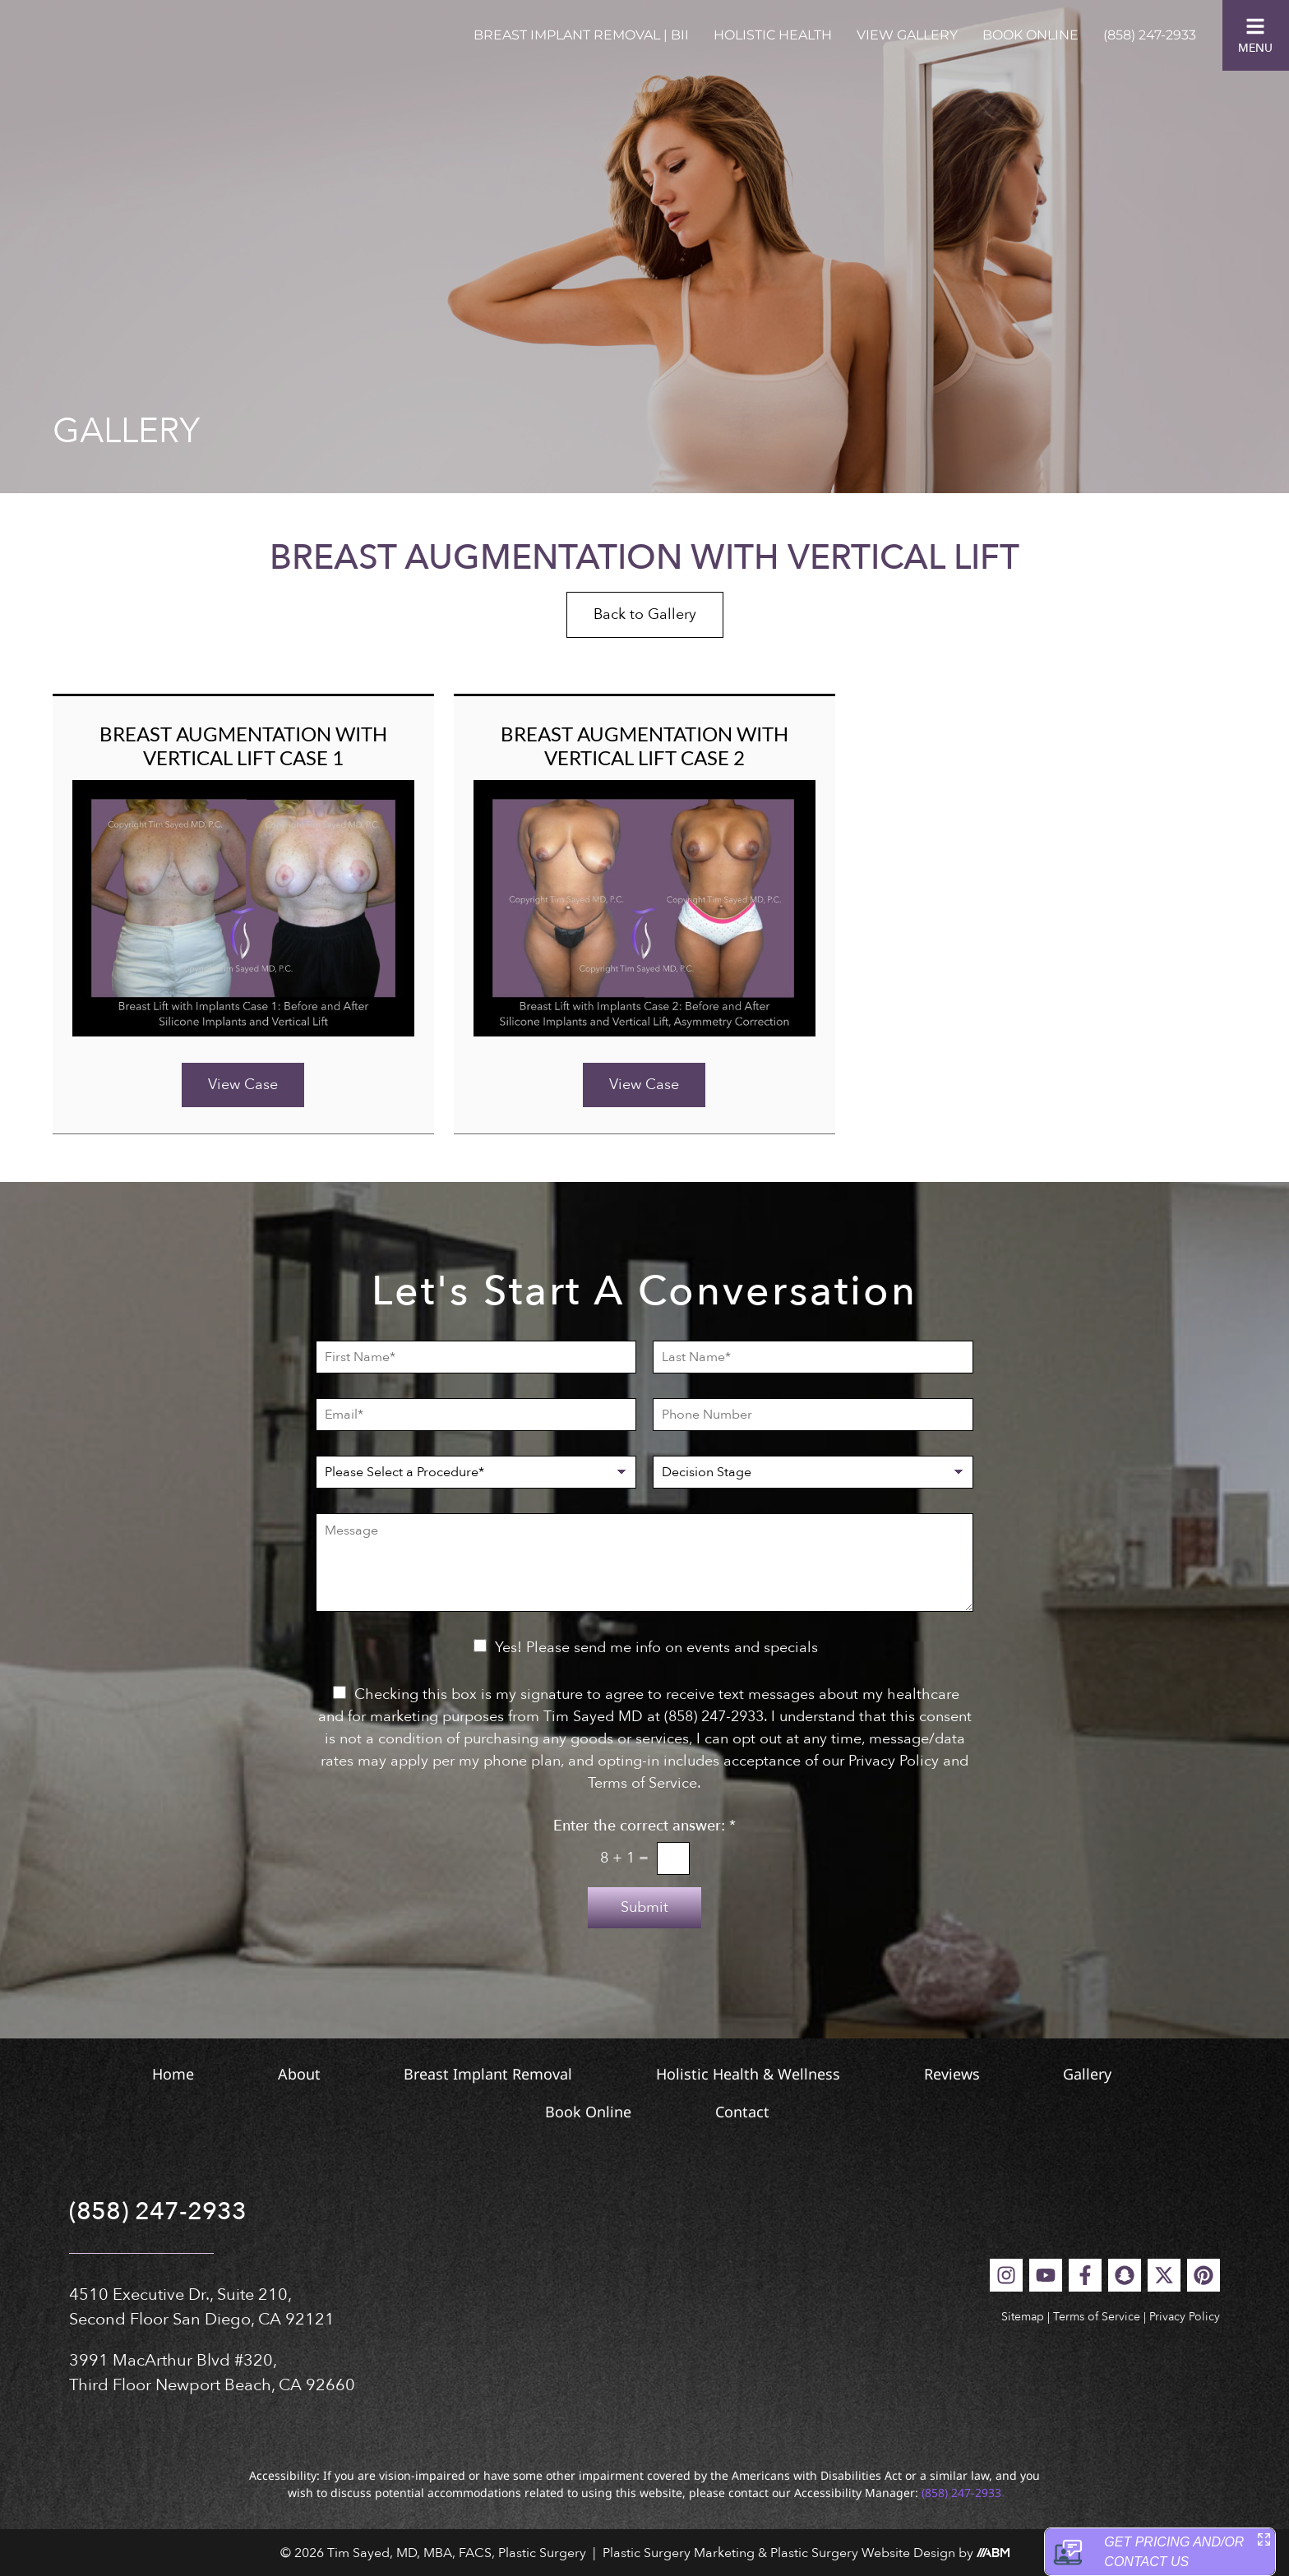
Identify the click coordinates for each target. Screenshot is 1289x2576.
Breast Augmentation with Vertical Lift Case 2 (644, 745)
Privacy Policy (1184, 2316)
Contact (759, 2111)
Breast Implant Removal (470, 2074)
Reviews (981, 2074)
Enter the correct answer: (644, 1826)
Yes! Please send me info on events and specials (656, 1647)
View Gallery (907, 35)
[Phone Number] (813, 1414)
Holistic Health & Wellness (754, 2074)
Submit (644, 1907)
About (258, 2074)
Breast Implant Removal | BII (581, 35)
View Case (243, 1084)
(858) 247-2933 (1149, 35)
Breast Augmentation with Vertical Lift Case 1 (243, 745)
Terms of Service (1096, 2316)
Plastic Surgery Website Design (862, 2553)
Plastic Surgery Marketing (679, 2553)
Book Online (1030, 35)
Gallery (1140, 2074)
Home (109, 2074)
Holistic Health (773, 35)
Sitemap (1022, 2316)
